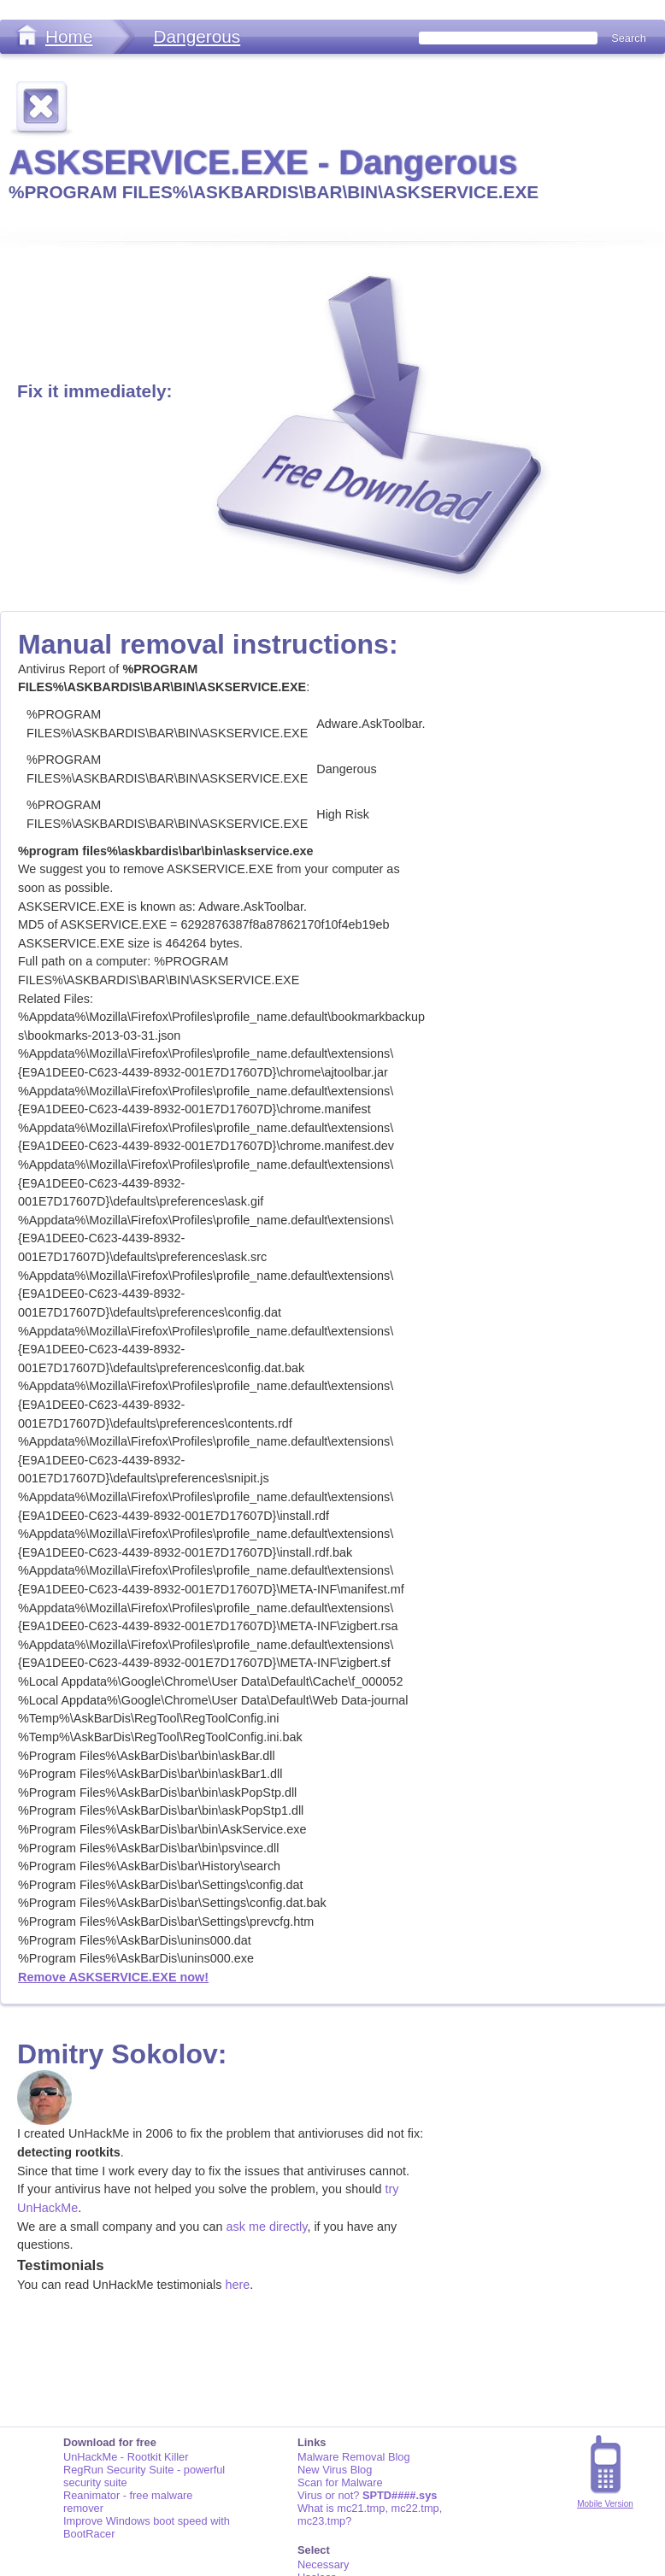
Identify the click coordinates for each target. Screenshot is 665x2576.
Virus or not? (367, 2495)
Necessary (323, 2564)
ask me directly (267, 2226)
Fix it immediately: (94, 391)
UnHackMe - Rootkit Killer (126, 2456)
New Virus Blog (334, 2469)
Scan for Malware (340, 2482)
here (237, 2284)
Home (68, 36)
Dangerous (196, 36)
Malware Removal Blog (353, 2456)
